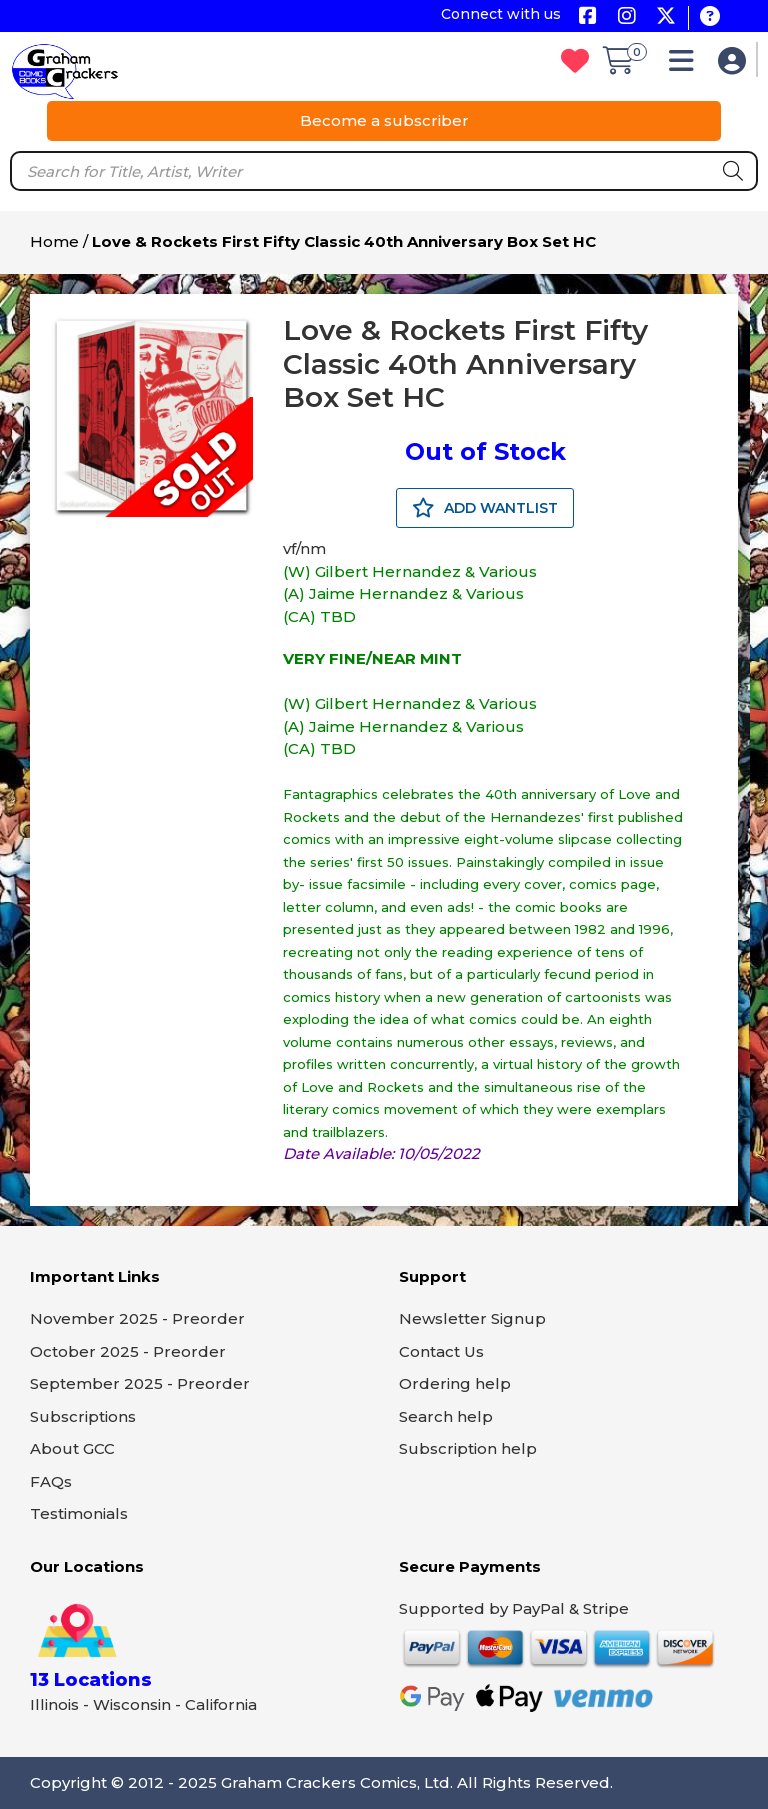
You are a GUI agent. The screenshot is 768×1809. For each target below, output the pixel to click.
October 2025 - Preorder (128, 1351)
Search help (446, 1416)
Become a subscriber (384, 120)
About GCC (72, 1448)
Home (54, 241)
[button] (686, 65)
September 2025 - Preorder (140, 1383)
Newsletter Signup (472, 1318)
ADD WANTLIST (485, 508)
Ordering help (455, 1383)
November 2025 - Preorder (137, 1318)
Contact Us (441, 1351)
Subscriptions (83, 1416)
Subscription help (468, 1448)
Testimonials (79, 1513)
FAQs (51, 1481)
